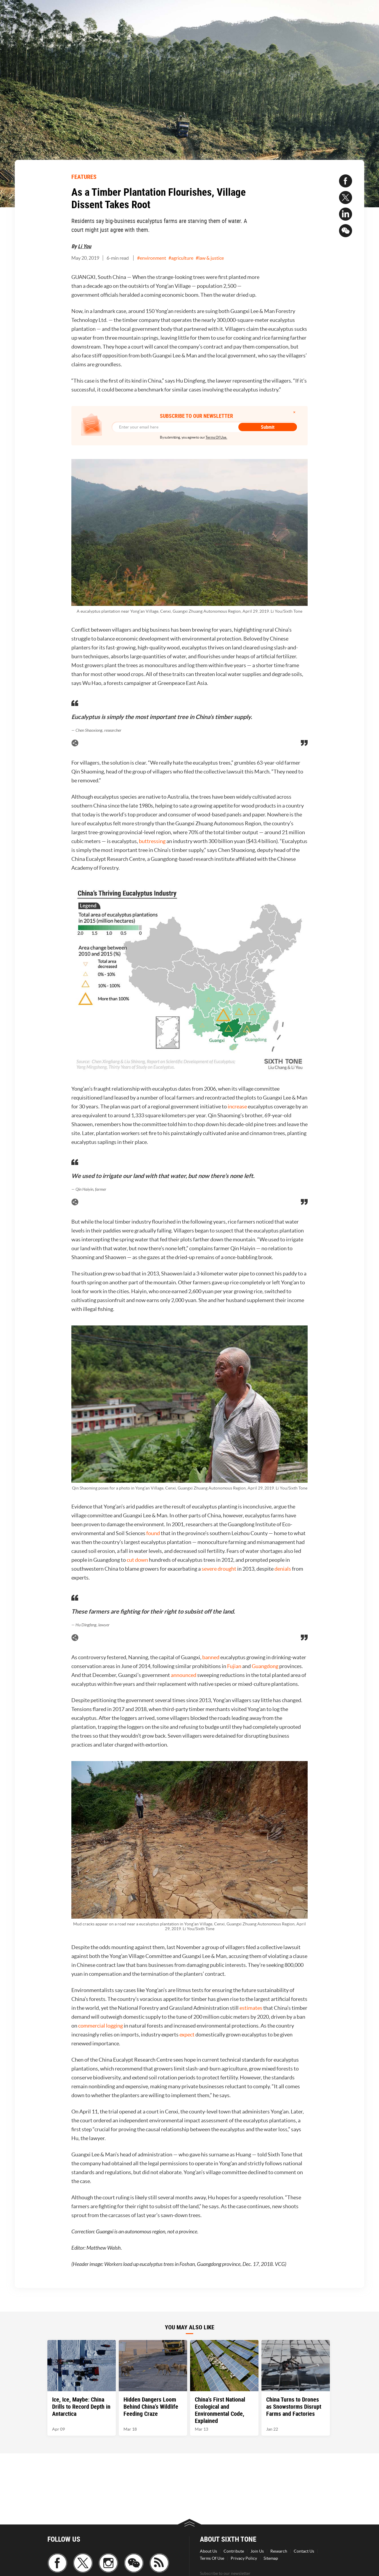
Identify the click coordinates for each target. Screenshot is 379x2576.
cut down (137, 1560)
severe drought (219, 1569)
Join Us (257, 2551)
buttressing (152, 841)
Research (278, 2551)
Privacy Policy (244, 2558)
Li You (84, 246)
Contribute (234, 2551)
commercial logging (100, 2026)
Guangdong (265, 1666)
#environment (151, 258)
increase (237, 1106)
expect (187, 2034)
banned (210, 1657)
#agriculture (180, 258)
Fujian (234, 1666)
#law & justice (210, 258)
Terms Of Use (212, 2558)
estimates (251, 2008)
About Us (208, 2551)
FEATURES (84, 177)
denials (282, 1569)
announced (183, 1675)
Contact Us (304, 2551)
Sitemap (271, 2558)
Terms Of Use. (216, 437)
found (153, 1533)
